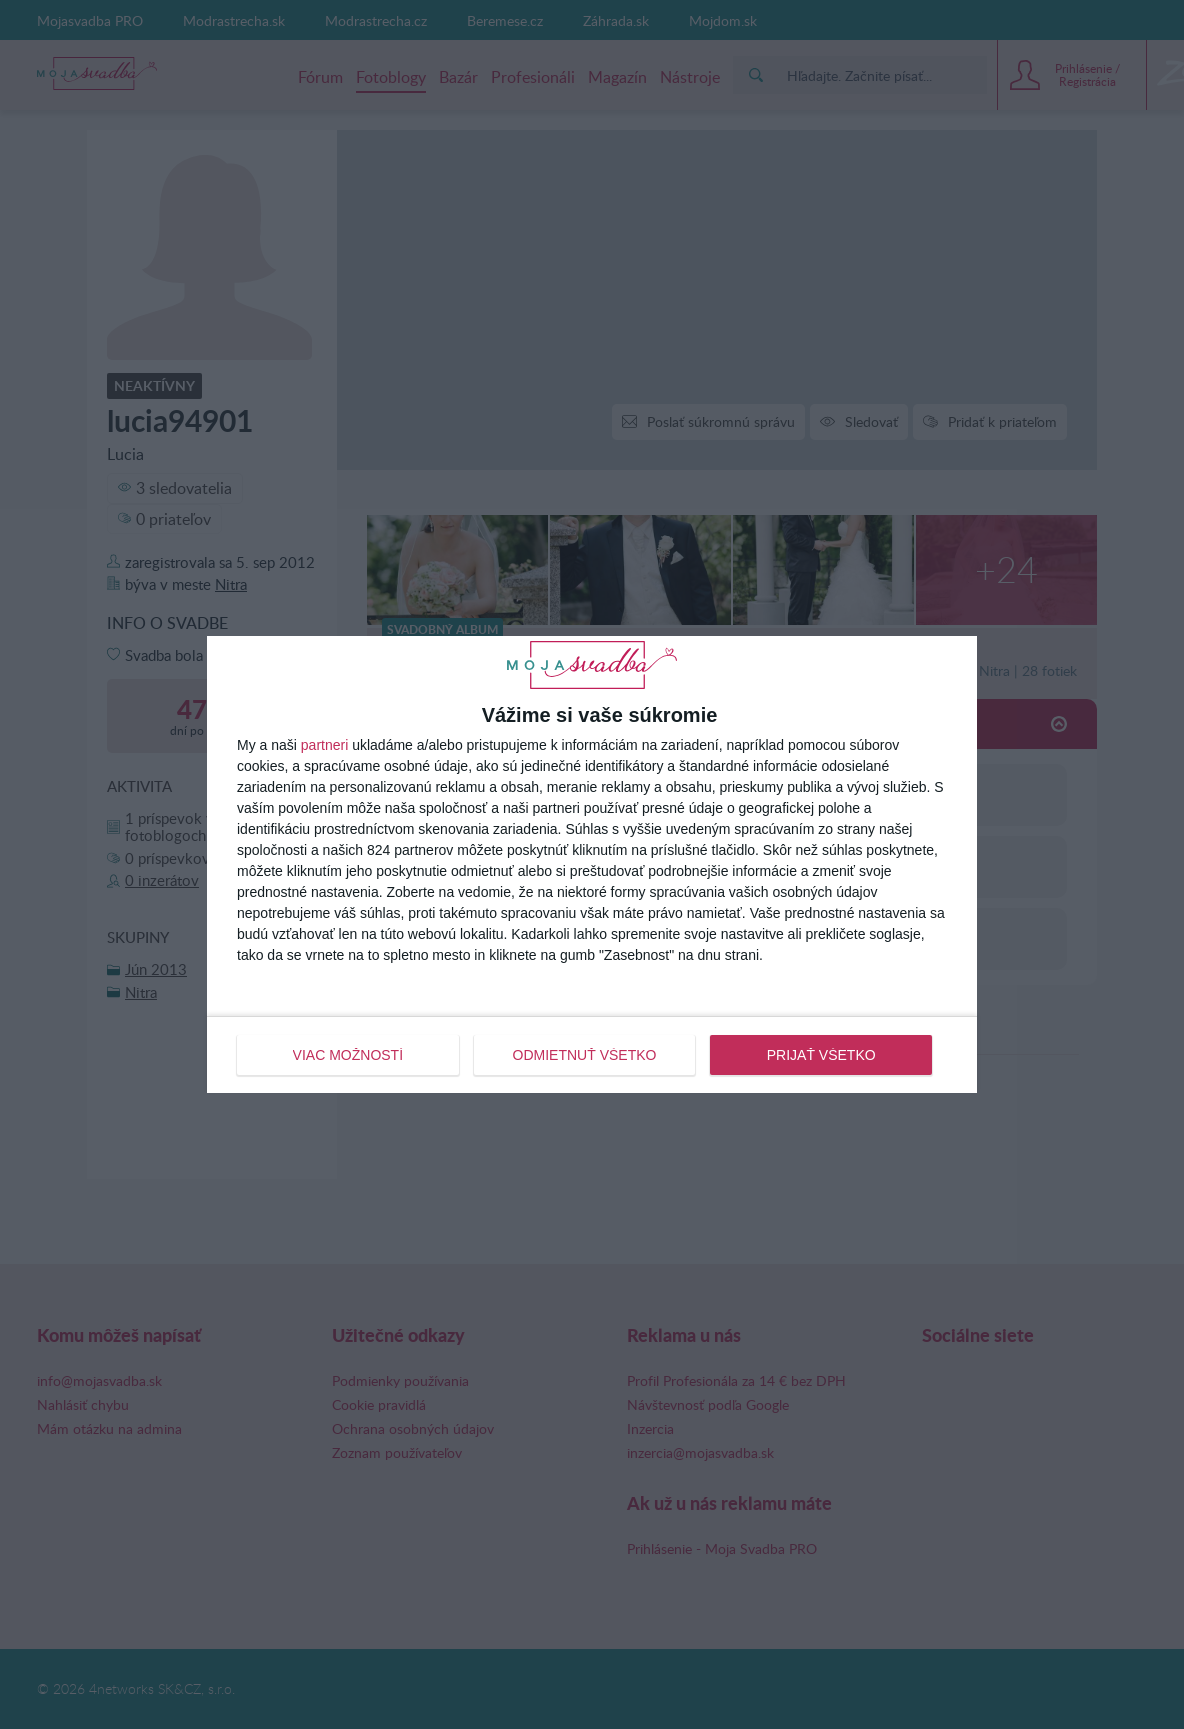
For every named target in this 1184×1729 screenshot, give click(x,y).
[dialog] (592, 864)
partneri (324, 745)
